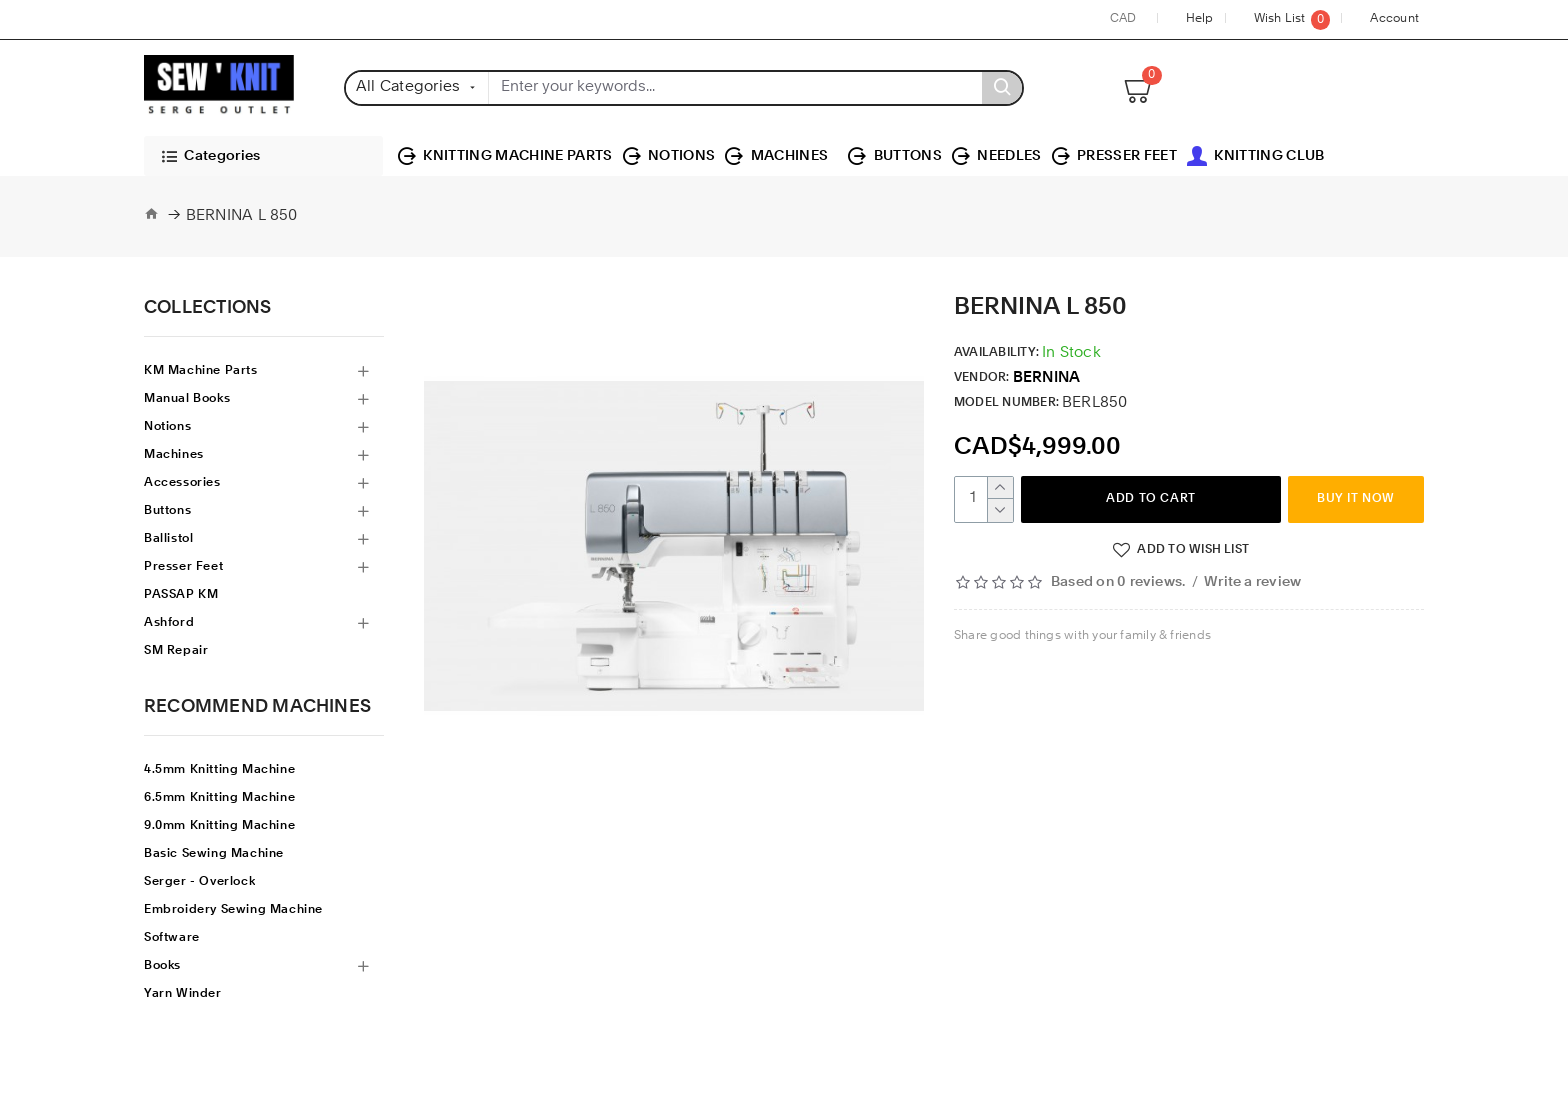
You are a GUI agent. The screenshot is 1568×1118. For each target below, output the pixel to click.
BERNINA (1047, 378)
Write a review (1252, 583)
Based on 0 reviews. (1118, 583)
